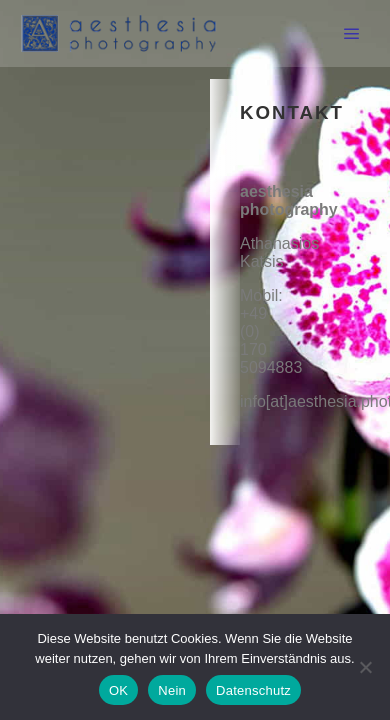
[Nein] (365, 667)
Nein (172, 690)
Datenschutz (253, 690)
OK (118, 690)
